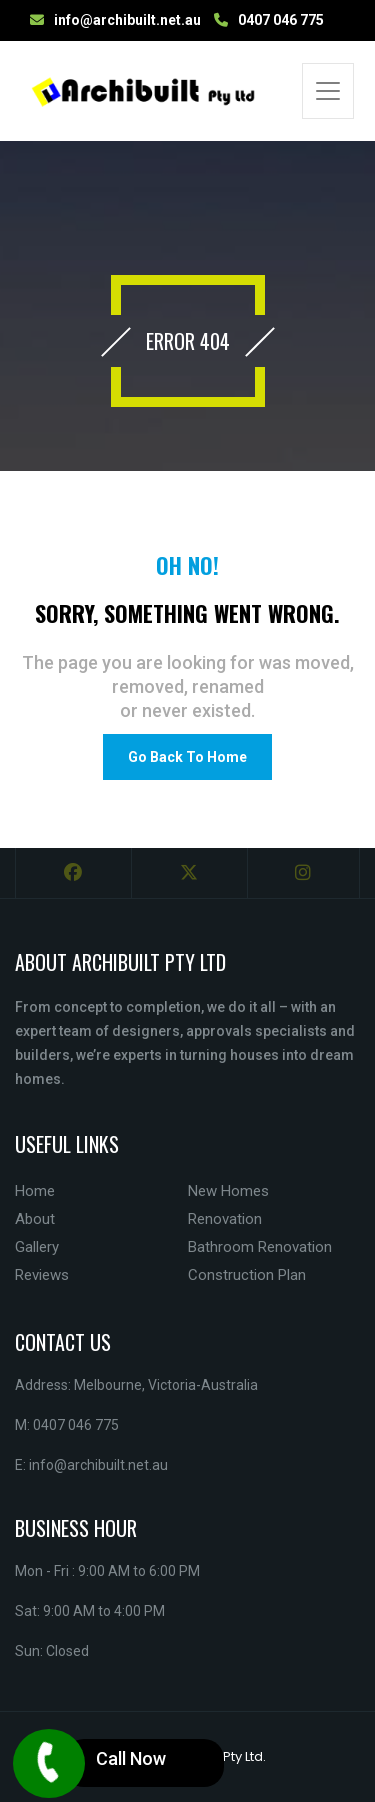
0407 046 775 (281, 20)
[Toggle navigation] (328, 91)
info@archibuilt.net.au (127, 20)
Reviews (42, 1275)
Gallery (37, 1247)
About (35, 1219)
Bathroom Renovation (260, 1247)
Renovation (225, 1219)
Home (35, 1191)
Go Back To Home (187, 757)
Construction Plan (247, 1275)
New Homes (228, 1191)
